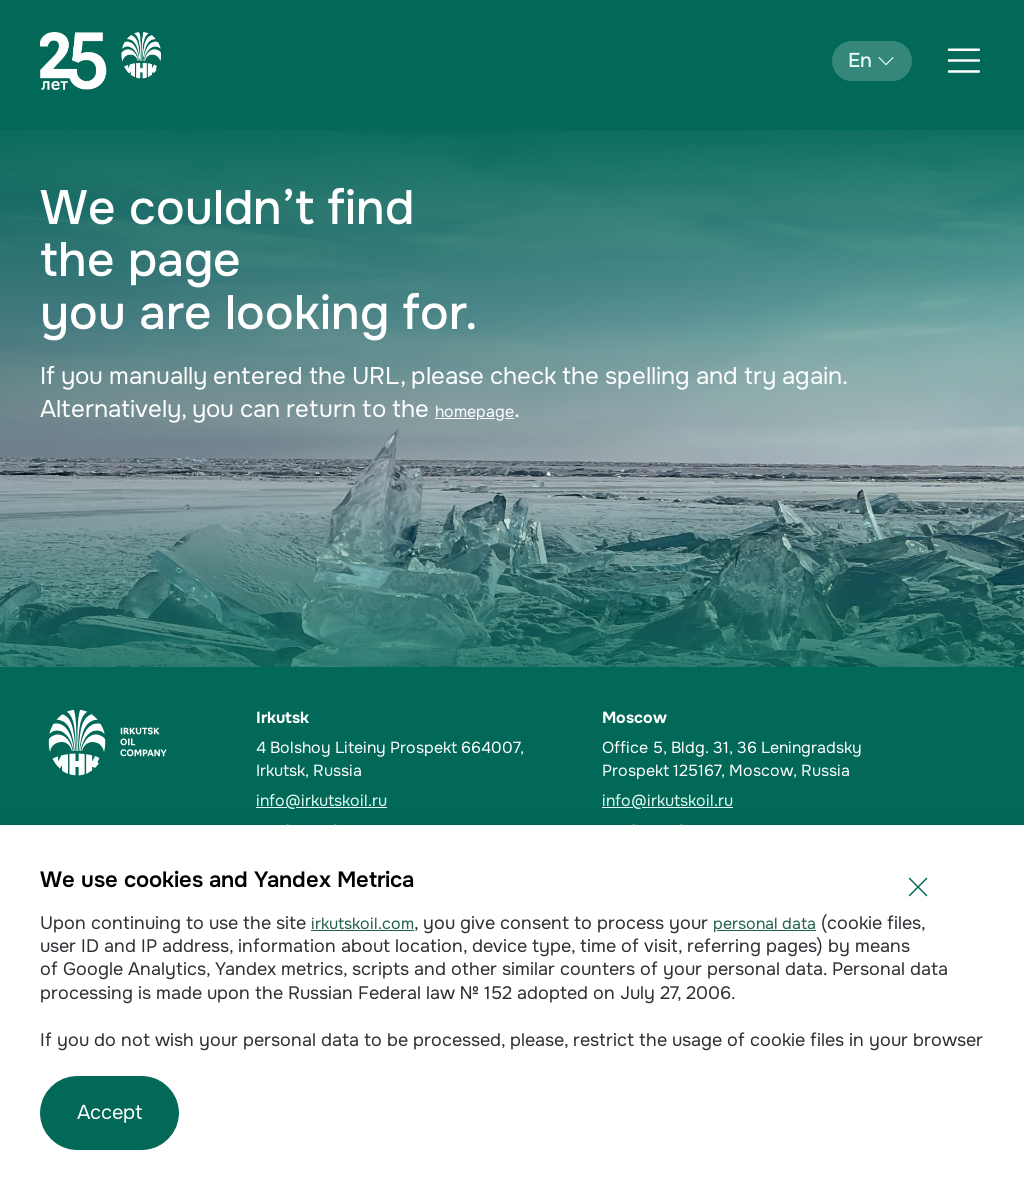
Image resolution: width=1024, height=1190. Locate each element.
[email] (417, 801)
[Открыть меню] (964, 61)
